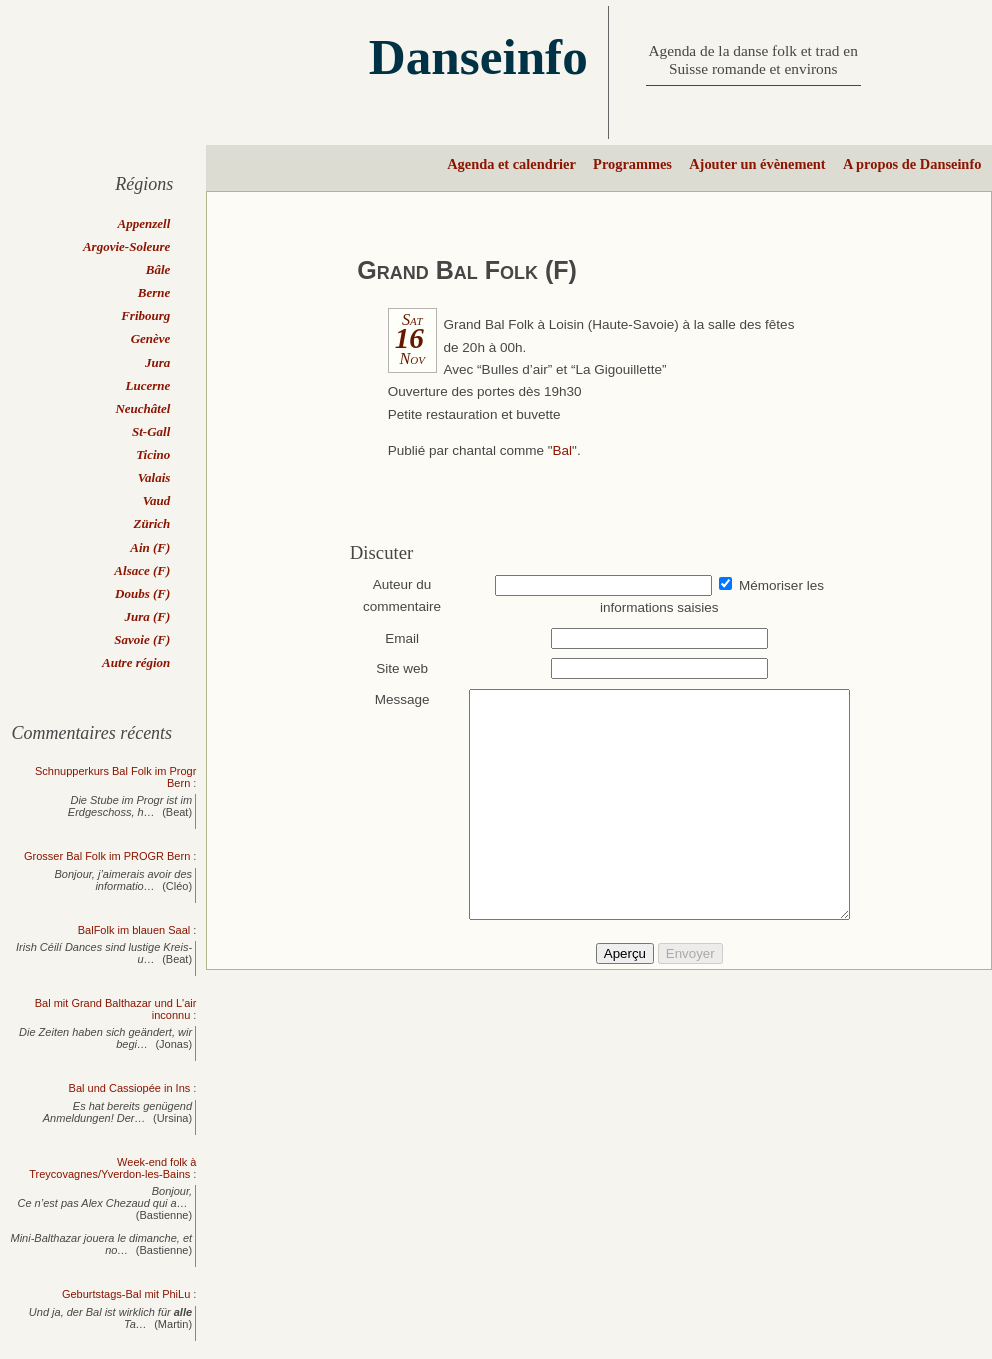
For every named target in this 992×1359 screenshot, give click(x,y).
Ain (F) (150, 547)
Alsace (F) (142, 570)
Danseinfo (478, 56)
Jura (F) (147, 616)
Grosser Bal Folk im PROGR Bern (107, 856)
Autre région (136, 662)
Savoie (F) (142, 639)
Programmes (632, 164)
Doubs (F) (142, 593)
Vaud (156, 500)
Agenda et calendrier (511, 164)
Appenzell (144, 223)
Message (392, 699)
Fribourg (145, 315)
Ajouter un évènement (757, 164)
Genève (151, 338)
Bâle (158, 269)
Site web (393, 668)
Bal (563, 450)
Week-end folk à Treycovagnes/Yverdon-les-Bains (112, 1168)
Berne (154, 292)
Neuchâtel (142, 408)
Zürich (151, 523)
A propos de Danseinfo (912, 164)
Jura (157, 362)
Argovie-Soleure (126, 246)
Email (393, 638)
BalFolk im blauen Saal (134, 930)
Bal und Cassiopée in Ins (130, 1088)
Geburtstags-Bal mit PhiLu (126, 1294)
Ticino (153, 454)
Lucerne (148, 385)
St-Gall (151, 431)
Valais (154, 477)
